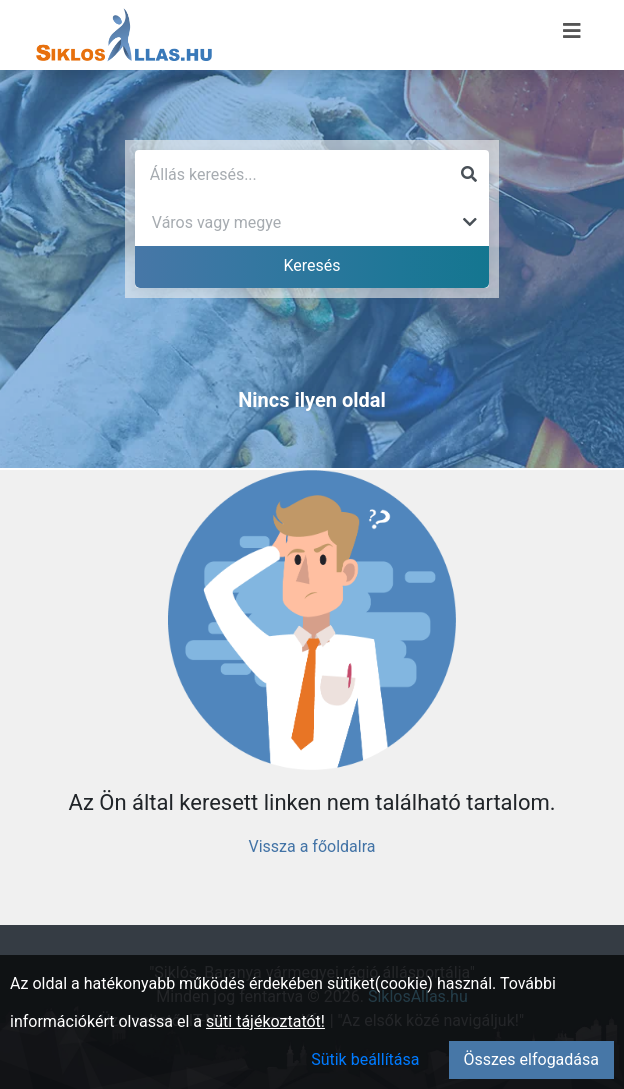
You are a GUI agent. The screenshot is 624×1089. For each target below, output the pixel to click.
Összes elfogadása (531, 1059)
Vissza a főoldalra (311, 846)
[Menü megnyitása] (572, 31)
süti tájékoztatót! (265, 1021)
